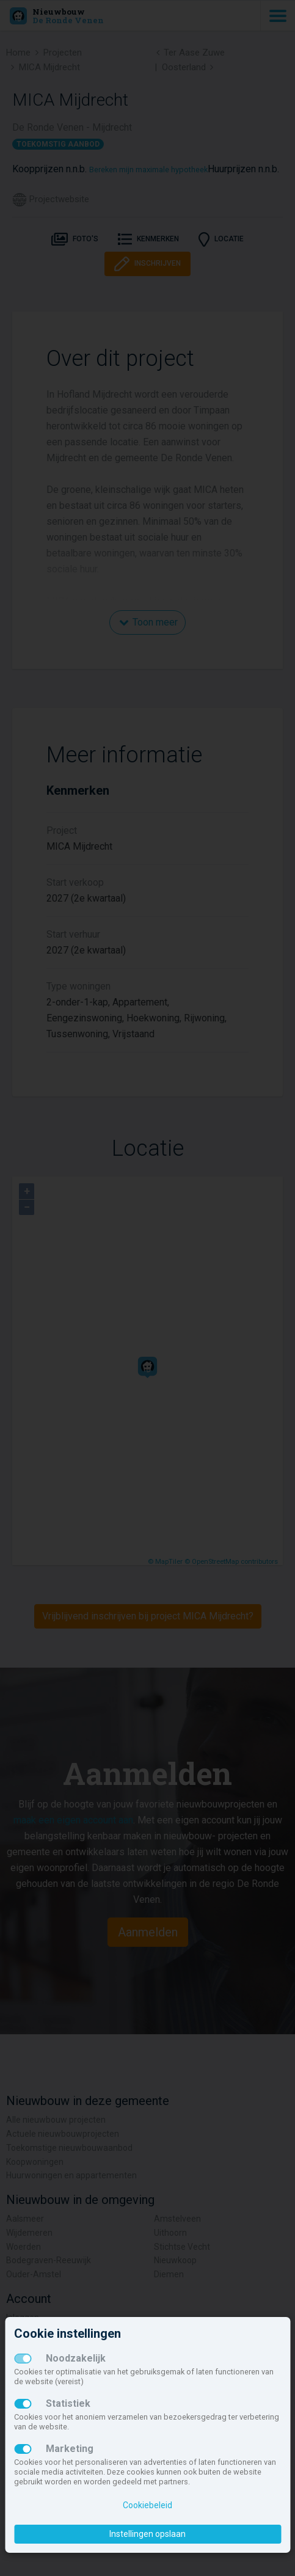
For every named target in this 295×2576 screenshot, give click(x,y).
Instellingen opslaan (147, 2534)
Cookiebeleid (147, 2505)
